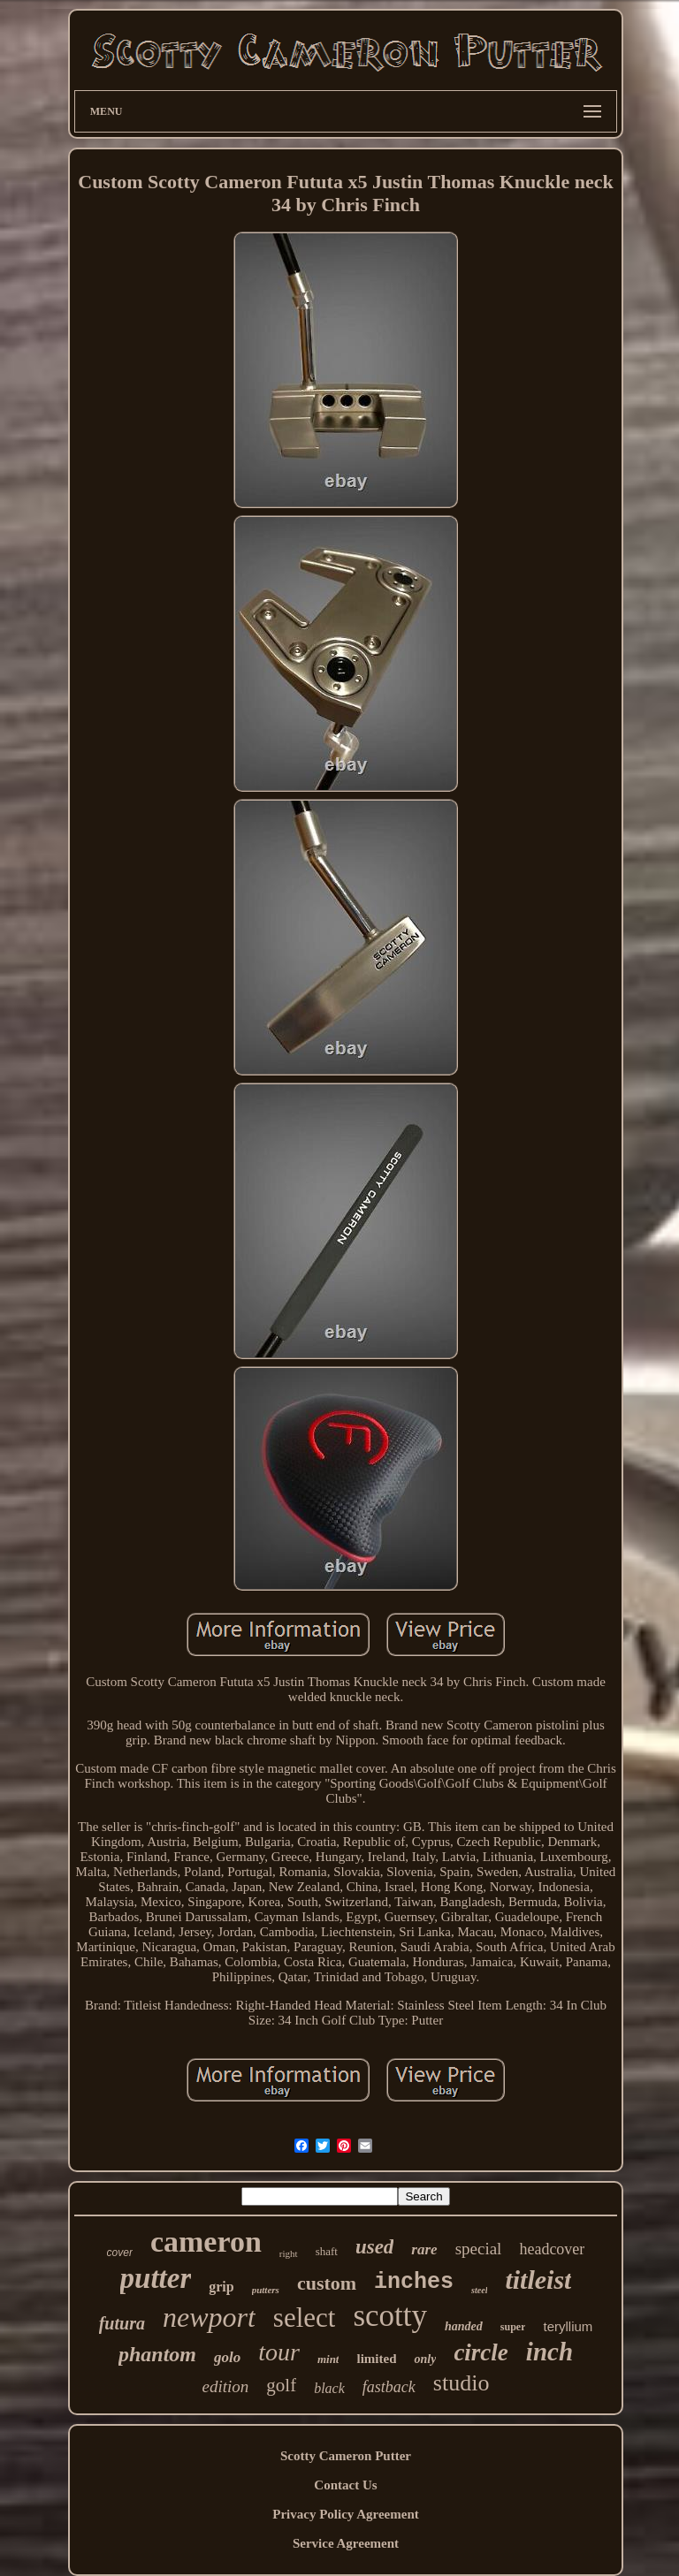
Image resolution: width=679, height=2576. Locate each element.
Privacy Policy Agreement (345, 2514)
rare (424, 2249)
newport (209, 2317)
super (513, 2327)
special (478, 2248)
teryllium (567, 2326)
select (304, 2317)
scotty (390, 2316)
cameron (206, 2241)
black (329, 2388)
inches (414, 2282)
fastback (389, 2387)
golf (281, 2385)
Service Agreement (346, 2543)
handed (464, 2326)
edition (225, 2386)
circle (480, 2352)
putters (265, 2289)
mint (328, 2359)
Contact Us (345, 2485)
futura (122, 2323)
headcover (551, 2249)
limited (376, 2359)
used (374, 2247)
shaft (327, 2251)
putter (156, 2278)
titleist (538, 2279)
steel (479, 2290)
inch (549, 2351)
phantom (157, 2354)
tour (279, 2352)
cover (120, 2252)
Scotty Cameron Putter (345, 2456)
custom (326, 2283)
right (288, 2253)
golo (227, 2357)
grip (221, 2286)
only (425, 2359)
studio (461, 2383)
